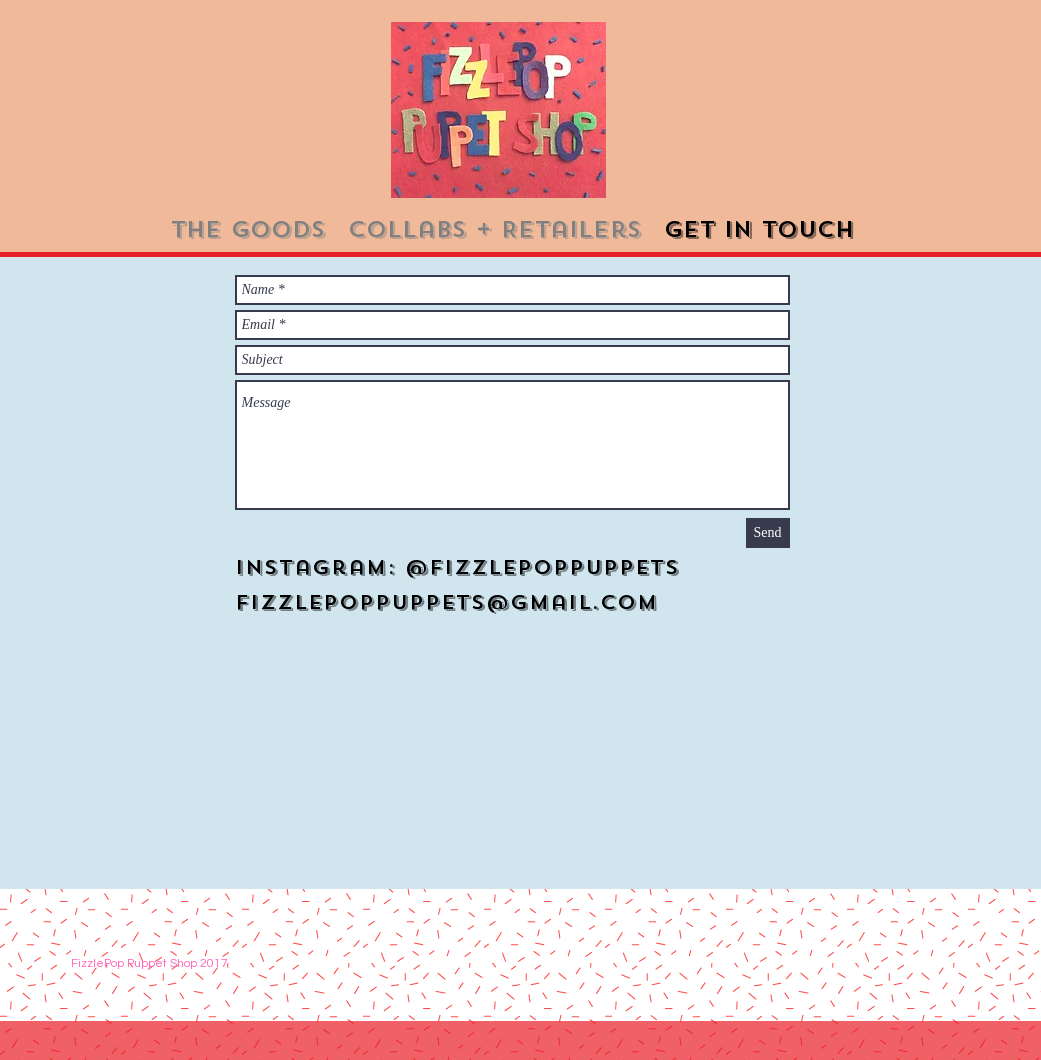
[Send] (768, 533)
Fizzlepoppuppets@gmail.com (446, 602)
